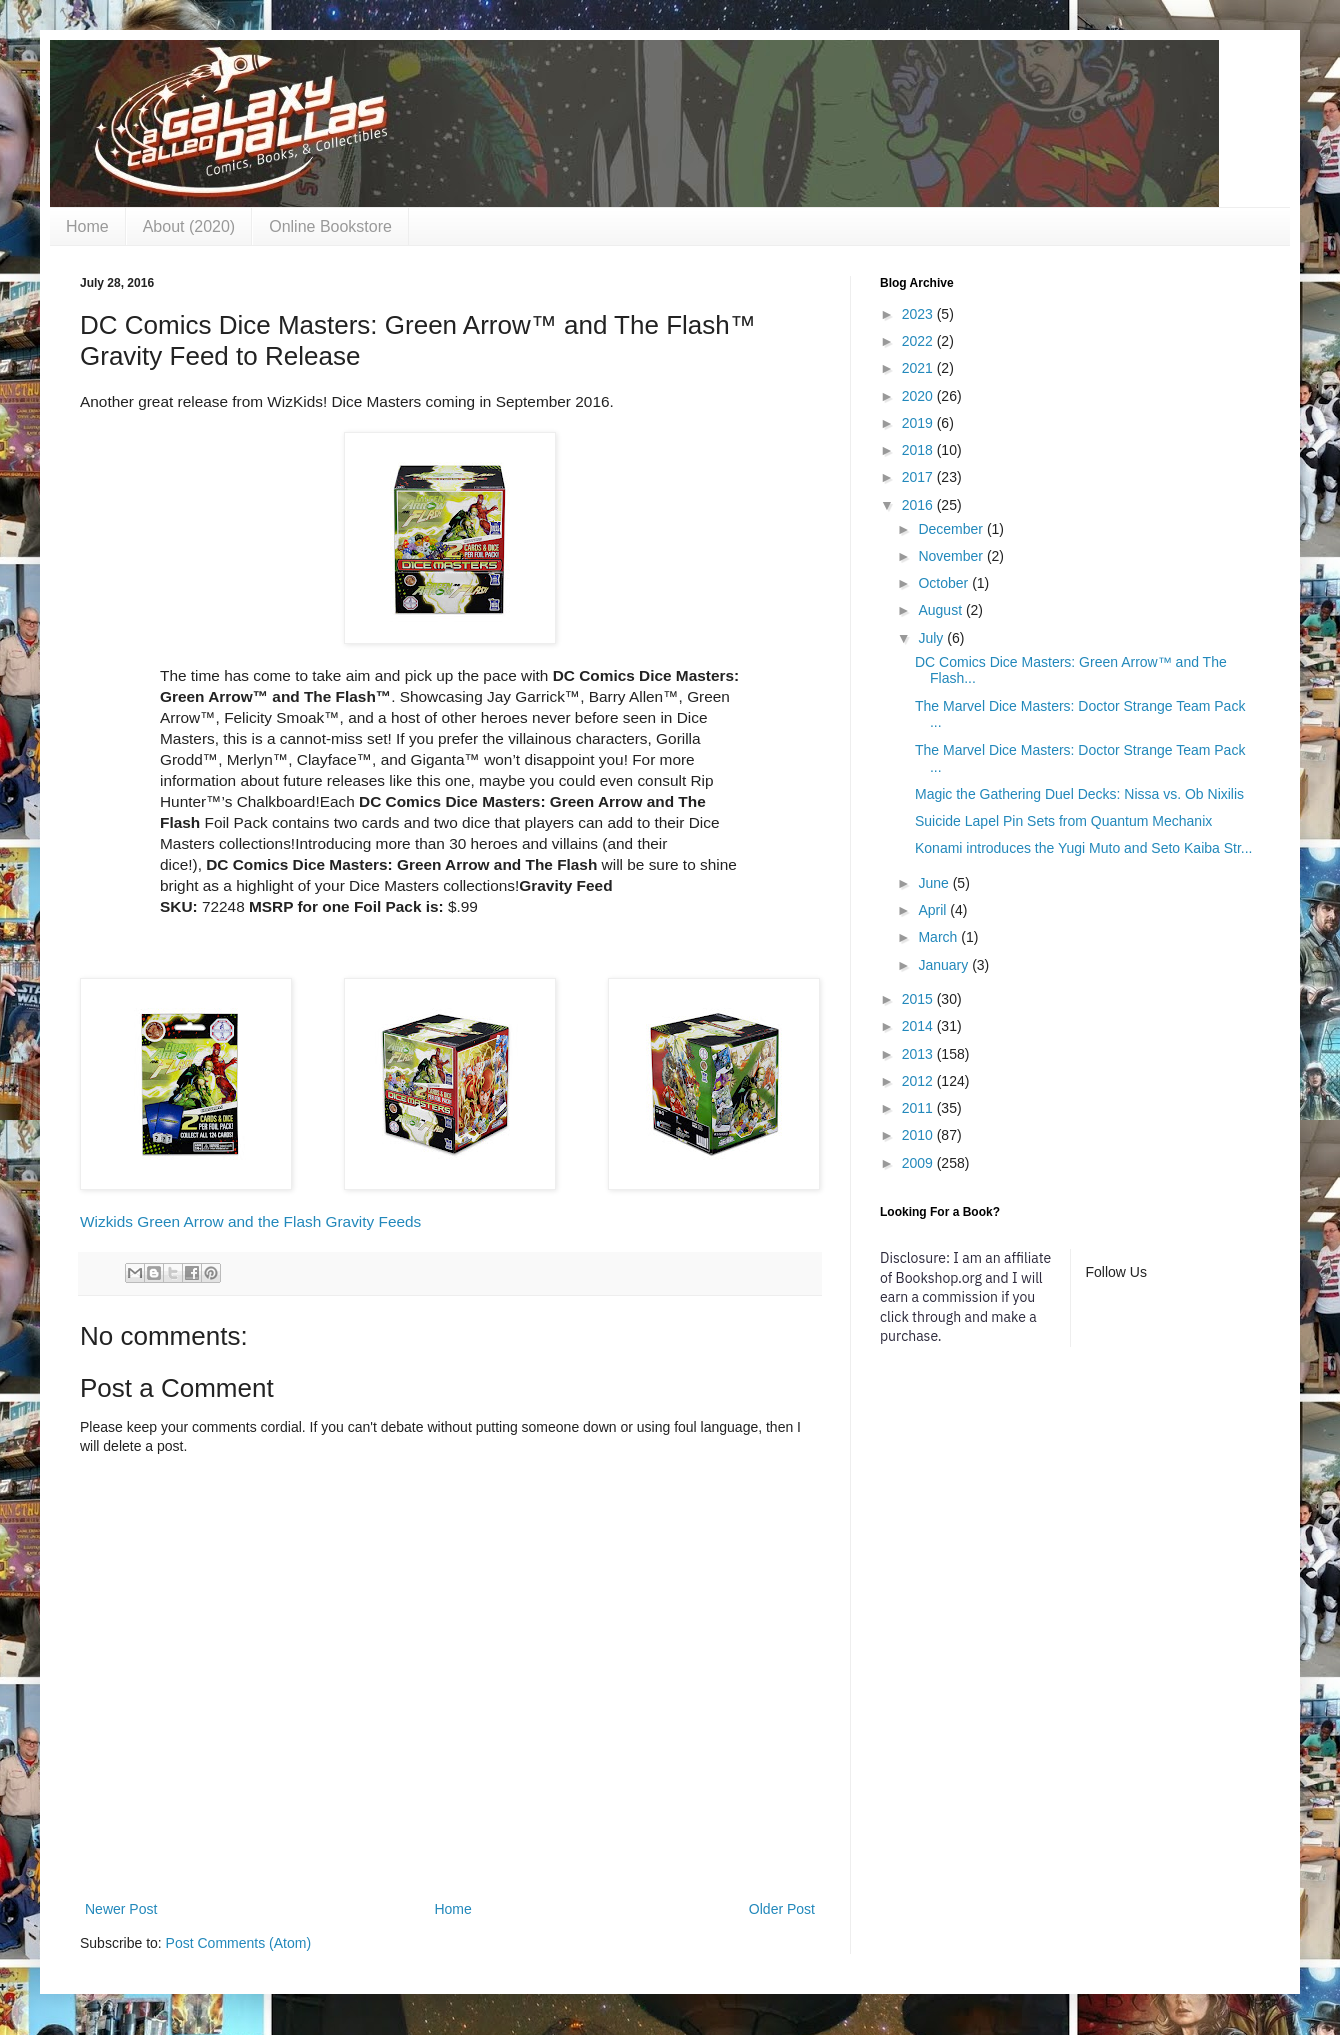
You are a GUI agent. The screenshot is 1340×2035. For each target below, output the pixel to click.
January (945, 965)
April (934, 910)
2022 (919, 341)
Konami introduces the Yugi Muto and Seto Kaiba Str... (1084, 848)
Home (87, 226)
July (932, 638)
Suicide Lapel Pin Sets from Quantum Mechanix (1063, 821)
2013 (919, 1054)
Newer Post (121, 1909)
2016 (919, 505)
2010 (919, 1135)
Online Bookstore (330, 226)
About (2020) (189, 226)
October (945, 583)
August (941, 610)
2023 (919, 314)
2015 (919, 999)
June (935, 883)
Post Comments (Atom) (238, 1943)
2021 (919, 368)
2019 (919, 423)
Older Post (782, 1909)
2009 (919, 1163)
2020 (919, 396)
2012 (919, 1081)
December (952, 529)
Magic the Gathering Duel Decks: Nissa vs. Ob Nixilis (1079, 794)
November (952, 556)
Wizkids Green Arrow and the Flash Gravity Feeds (250, 1221)
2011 (919, 1108)
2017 (919, 477)
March (939, 937)
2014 (919, 1026)
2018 (919, 450)
